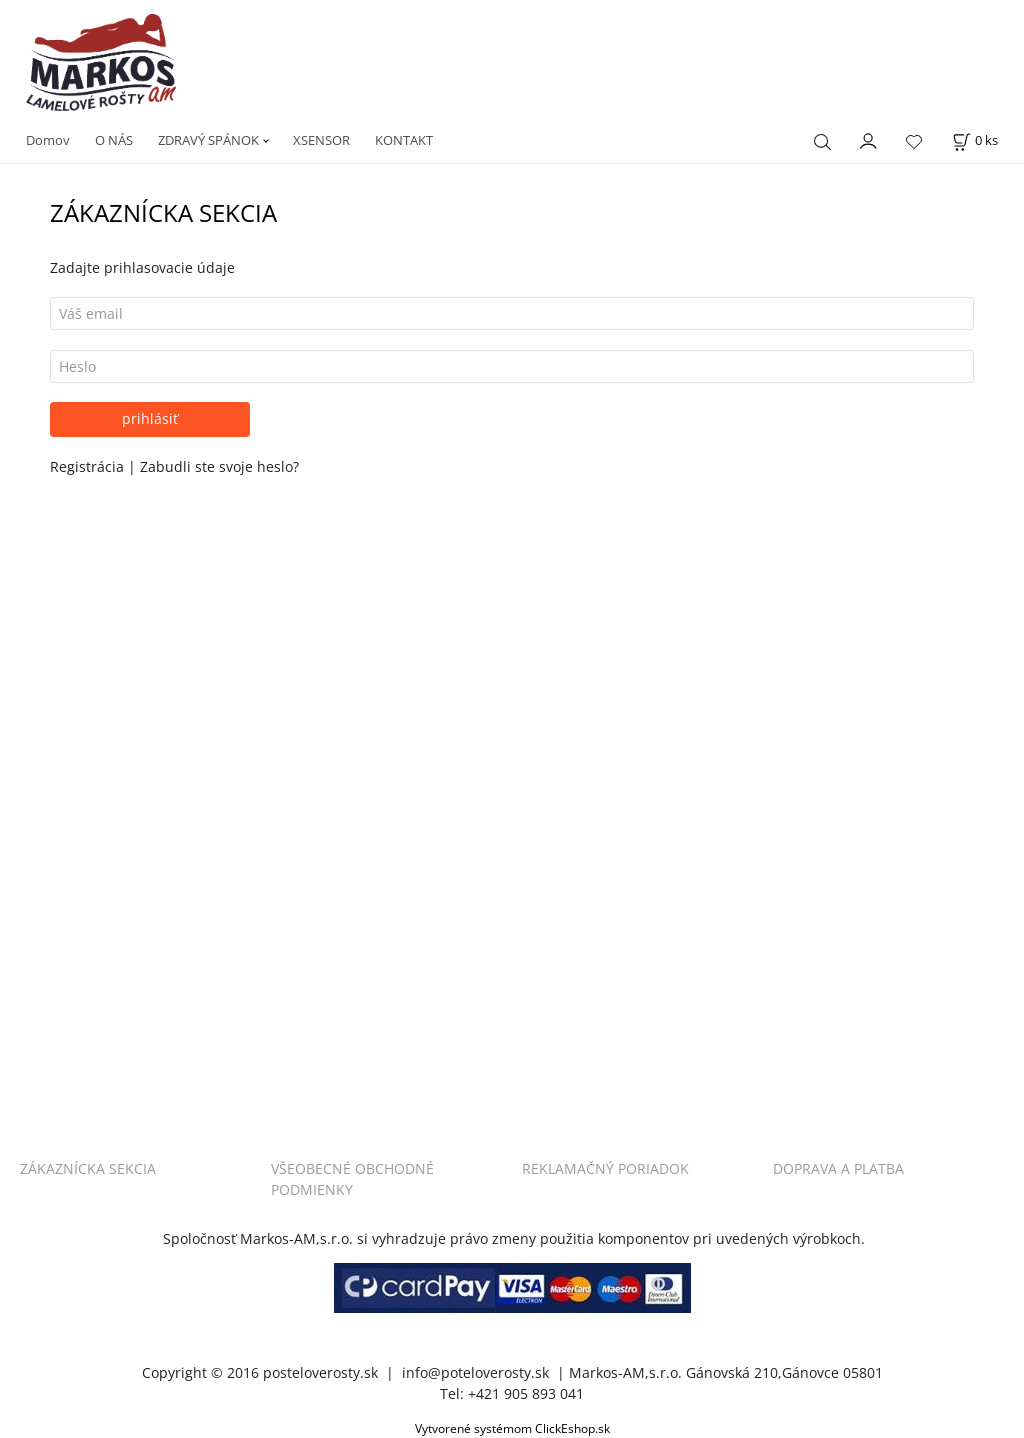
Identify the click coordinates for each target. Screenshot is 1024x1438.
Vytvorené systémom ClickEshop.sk (512, 1428)
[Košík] (975, 140)
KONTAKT (404, 140)
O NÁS (114, 140)
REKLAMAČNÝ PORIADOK (605, 1168)
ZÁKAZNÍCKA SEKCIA (88, 1168)
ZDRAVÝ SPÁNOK (208, 140)
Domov (48, 140)
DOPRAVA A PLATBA (838, 1168)
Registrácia (89, 466)
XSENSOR (321, 140)
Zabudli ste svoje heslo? (219, 466)
